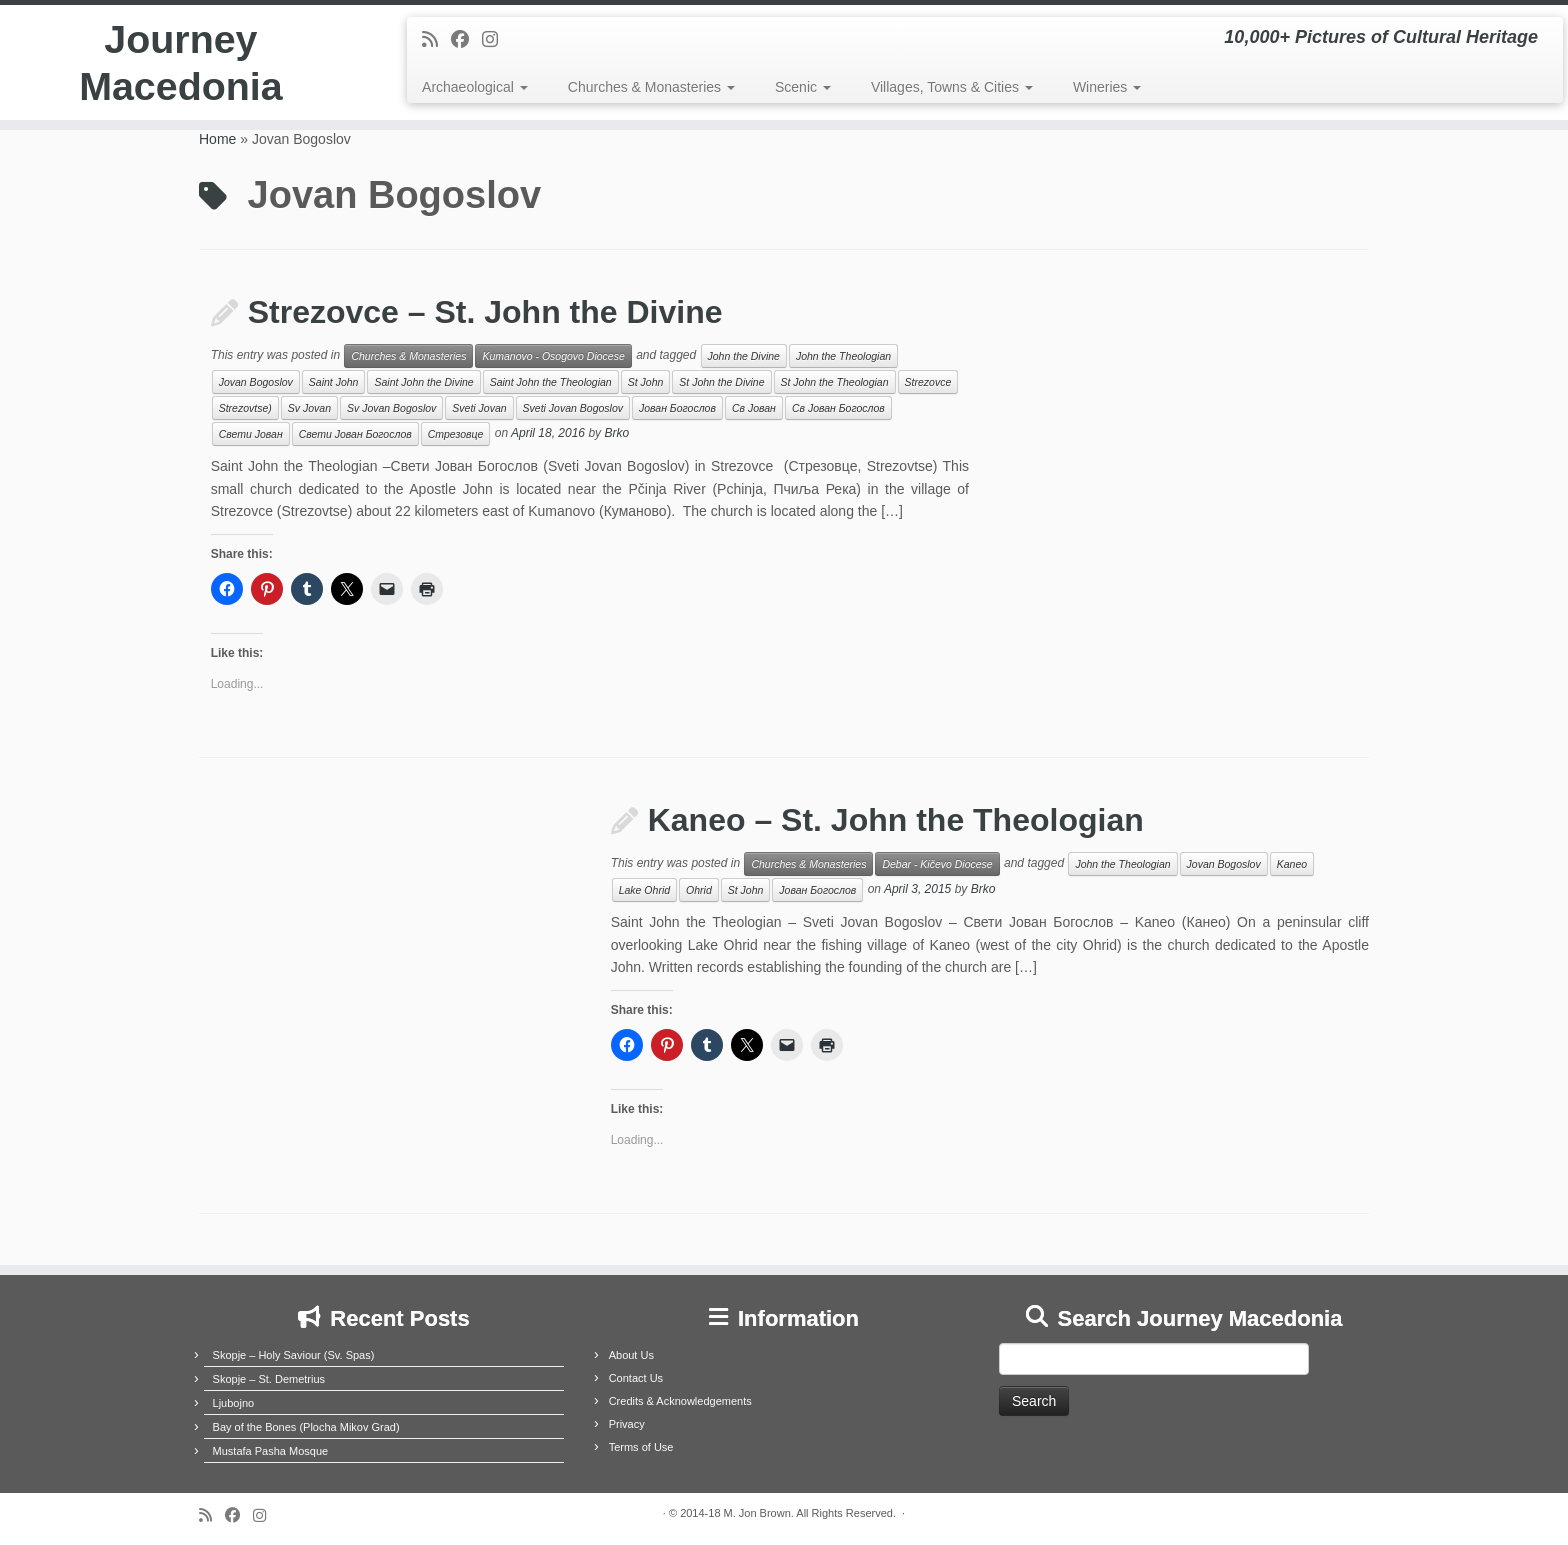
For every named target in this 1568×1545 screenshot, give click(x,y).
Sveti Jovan (479, 408)
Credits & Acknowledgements (680, 1401)
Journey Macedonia (181, 64)
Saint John (334, 382)
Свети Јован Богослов (355, 434)
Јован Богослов (677, 408)
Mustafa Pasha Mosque (271, 1451)
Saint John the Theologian (551, 382)
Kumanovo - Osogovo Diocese (553, 356)
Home (217, 139)
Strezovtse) (245, 408)
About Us (631, 1355)
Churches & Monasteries (651, 87)
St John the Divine (721, 382)
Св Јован (754, 408)
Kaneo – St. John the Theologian (896, 820)
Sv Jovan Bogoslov (391, 408)
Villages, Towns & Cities (952, 87)
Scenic (803, 87)
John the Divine (744, 356)
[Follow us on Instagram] (496, 40)
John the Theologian (843, 356)
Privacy (627, 1424)
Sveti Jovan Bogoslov (573, 408)
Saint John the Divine (423, 382)
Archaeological (475, 87)
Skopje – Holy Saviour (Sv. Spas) (294, 1355)
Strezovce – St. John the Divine (485, 312)
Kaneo (1292, 864)
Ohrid (699, 890)
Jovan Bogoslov (256, 382)
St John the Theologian (835, 382)
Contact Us (636, 1378)
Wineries (1107, 87)
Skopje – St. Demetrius (269, 1379)
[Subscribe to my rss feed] (436, 40)
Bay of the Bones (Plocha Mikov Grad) (306, 1427)
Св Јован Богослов (838, 408)
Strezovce (928, 382)
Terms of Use (641, 1447)
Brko (616, 434)
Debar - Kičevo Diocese (937, 864)
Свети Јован (251, 434)
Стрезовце (456, 434)
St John (646, 382)
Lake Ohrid (644, 890)
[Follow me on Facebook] (466, 40)
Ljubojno (234, 1403)
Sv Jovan (309, 408)
